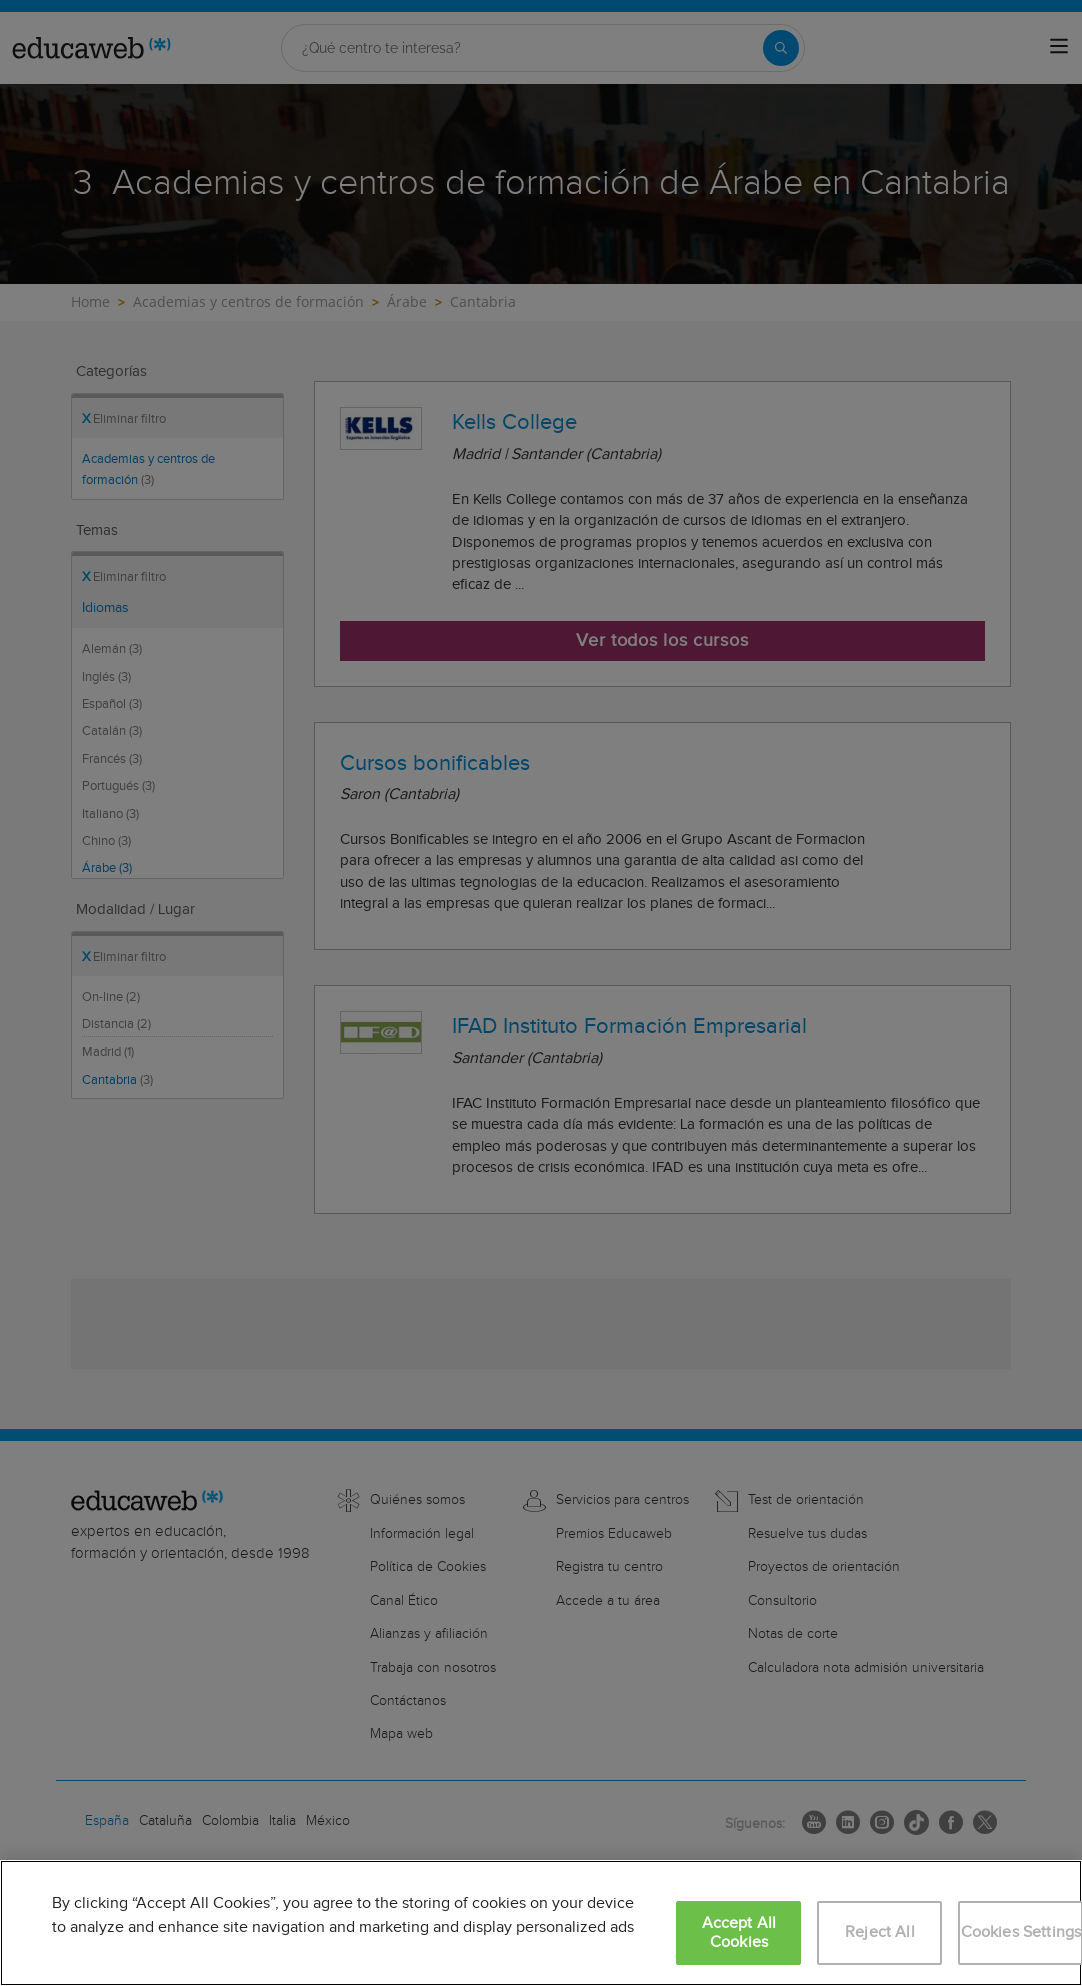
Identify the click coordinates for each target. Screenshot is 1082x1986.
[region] (541, 1923)
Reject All (880, 1932)
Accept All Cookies (739, 1933)
